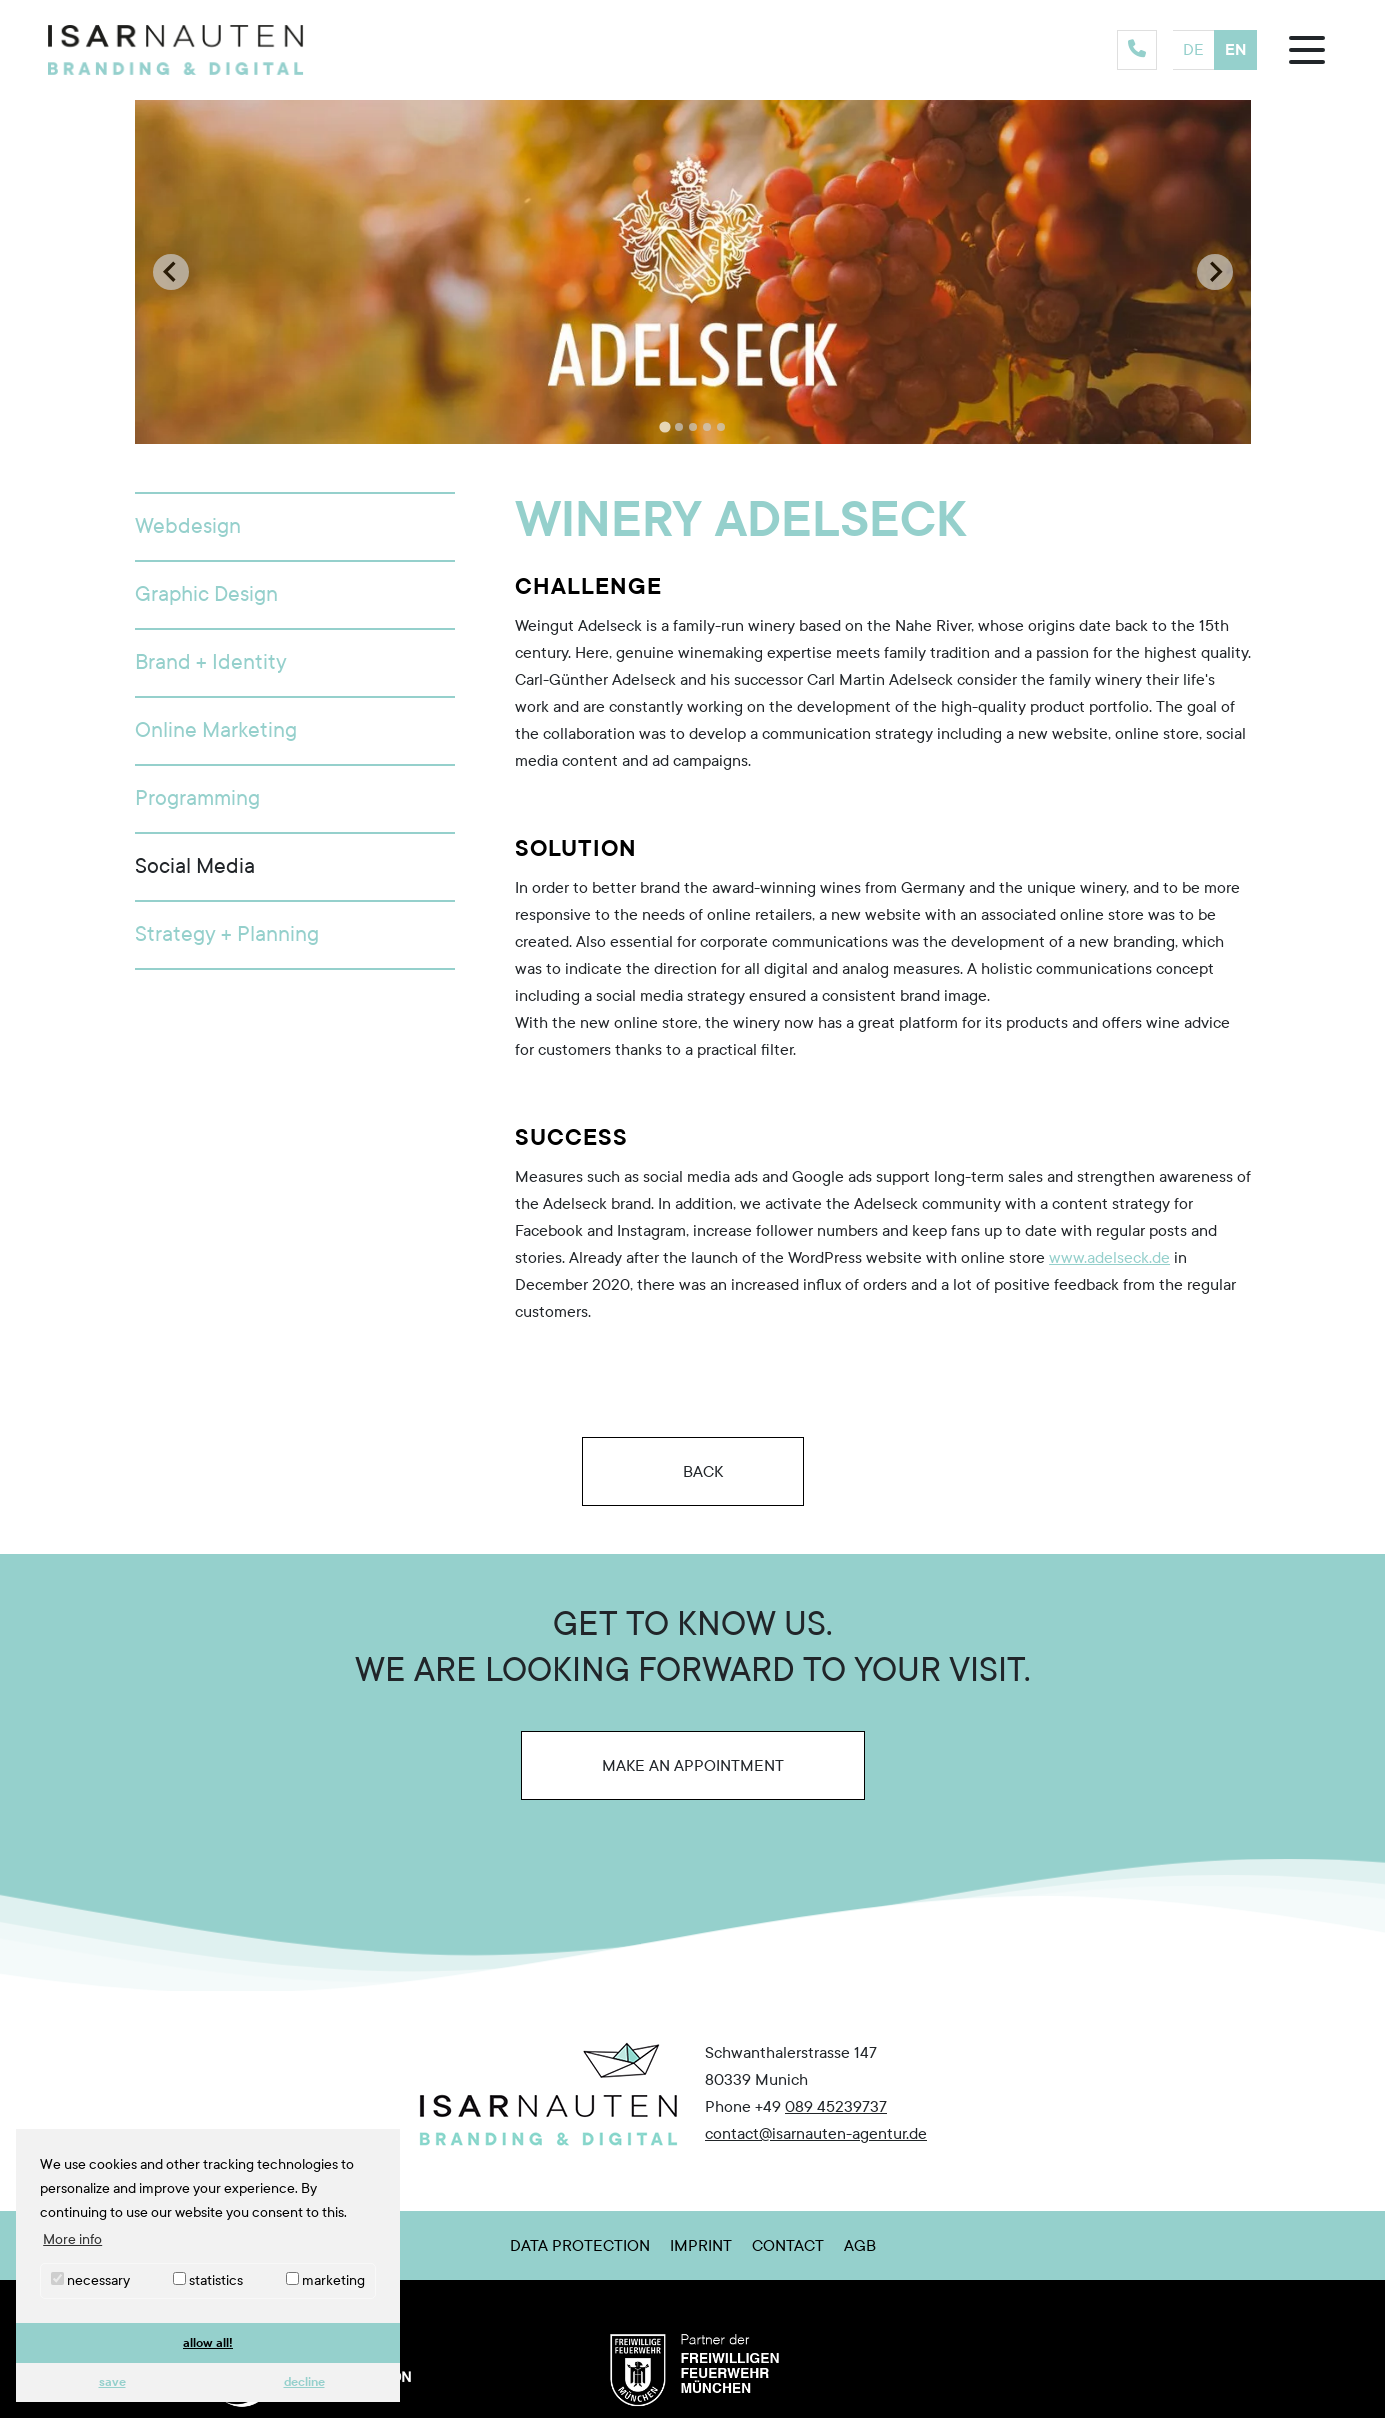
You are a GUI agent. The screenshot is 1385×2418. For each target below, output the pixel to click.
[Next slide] (1215, 272)
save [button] (112, 2381)
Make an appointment (693, 1765)
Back (693, 1471)
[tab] (664, 427)
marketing (325, 2280)
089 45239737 (836, 2106)
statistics (208, 2280)
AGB (860, 2245)
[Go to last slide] (171, 272)
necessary (90, 2280)
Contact (788, 2245)
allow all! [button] (208, 2342)
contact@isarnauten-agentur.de (816, 2133)
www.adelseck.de (1109, 1257)
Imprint (701, 2245)
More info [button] (72, 2239)
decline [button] (304, 2381)
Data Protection (580, 2245)
